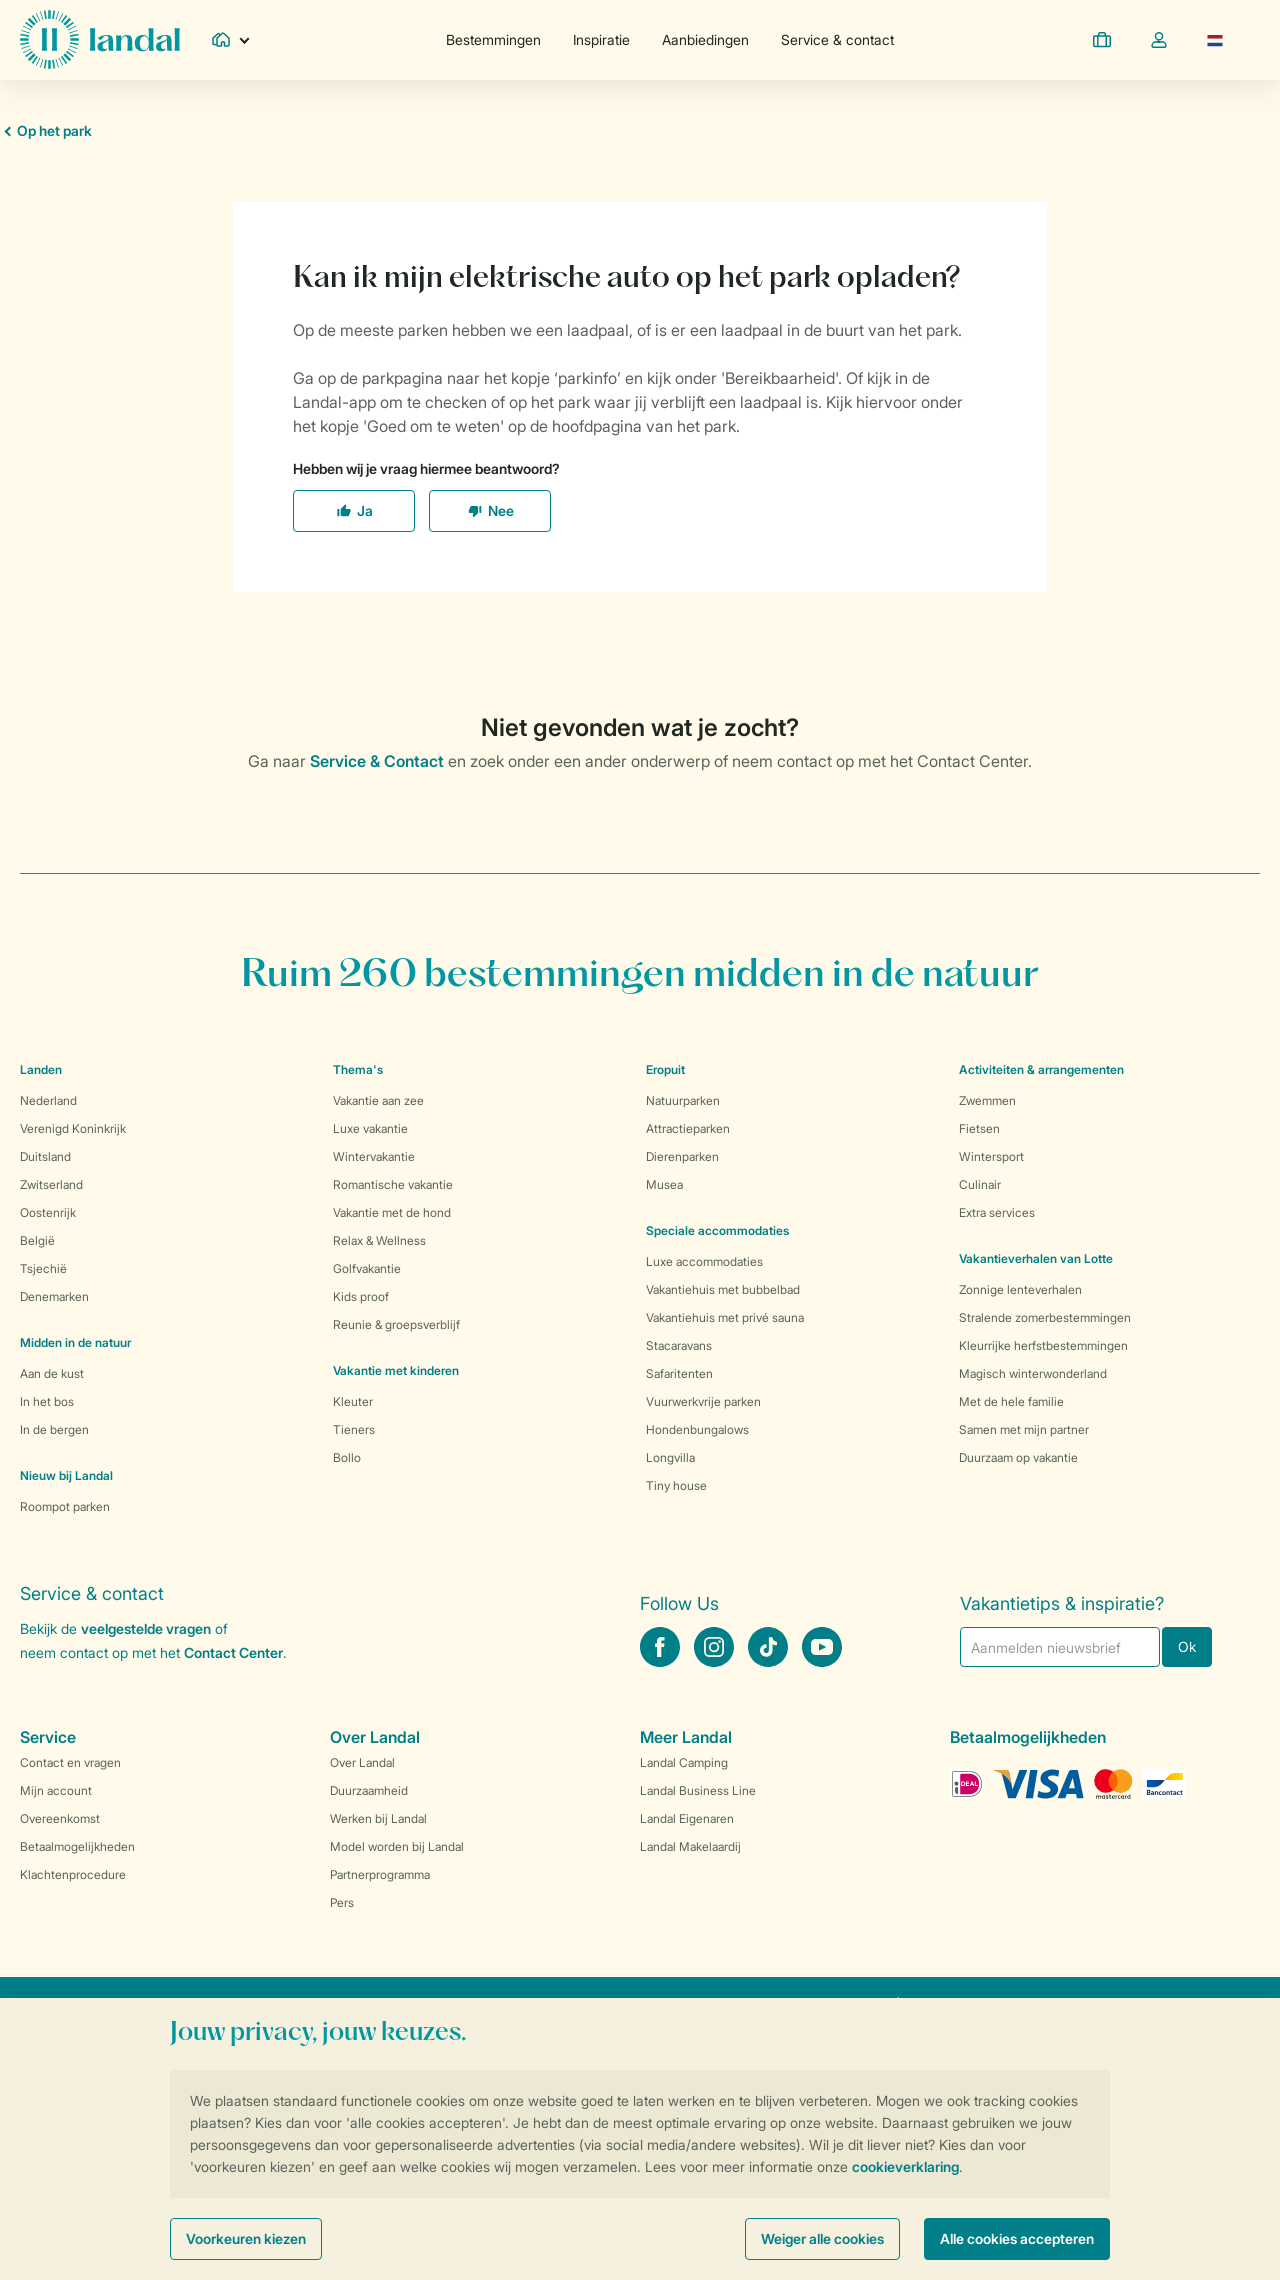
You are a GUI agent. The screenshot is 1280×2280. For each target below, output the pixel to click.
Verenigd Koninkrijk (73, 1128)
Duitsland (45, 1156)
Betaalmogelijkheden (77, 1846)
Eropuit (665, 1069)
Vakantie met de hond (392, 1212)
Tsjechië (43, 1268)
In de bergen (54, 1429)
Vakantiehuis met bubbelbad (723, 1289)
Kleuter (353, 1401)
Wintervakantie (374, 1156)
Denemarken (54, 1296)
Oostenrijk (48, 1212)
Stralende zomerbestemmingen (1045, 1317)
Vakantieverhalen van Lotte (1036, 1258)
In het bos (47, 1401)
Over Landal (362, 1762)
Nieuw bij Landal (66, 1475)
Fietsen (979, 1128)
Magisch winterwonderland (1033, 1373)
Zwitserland (51, 1184)
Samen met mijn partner (1024, 1429)
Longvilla (670, 1457)
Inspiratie (601, 39)
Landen (41, 1069)
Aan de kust (52, 1373)
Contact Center (233, 1652)
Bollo (347, 1457)
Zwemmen (987, 1100)
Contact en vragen (70, 1762)
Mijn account (56, 1790)
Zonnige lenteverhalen (1020, 1289)
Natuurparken (683, 1100)
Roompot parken (65, 1506)
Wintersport (991, 1156)
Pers (342, 1902)
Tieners (354, 1429)
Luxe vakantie (370, 1128)
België (37, 1240)
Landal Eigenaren (687, 1818)
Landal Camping (684, 1762)
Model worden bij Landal (397, 1846)
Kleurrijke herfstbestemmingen (1043, 1345)
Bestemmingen (493, 39)
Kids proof (361, 1296)
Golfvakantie (367, 1268)
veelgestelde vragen (146, 1628)
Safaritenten (679, 1373)
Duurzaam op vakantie (1018, 1457)
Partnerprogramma (380, 1874)
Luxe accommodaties (704, 1261)
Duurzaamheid (369, 1790)
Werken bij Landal (378, 1818)
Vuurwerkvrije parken (703, 1401)
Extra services (997, 1212)
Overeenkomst (60, 1818)
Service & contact (837, 39)
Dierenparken (682, 1156)
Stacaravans (679, 1345)
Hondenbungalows (697, 1429)
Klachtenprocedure (73, 1874)
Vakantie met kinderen (396, 1370)
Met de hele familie (1011, 1401)
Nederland (48, 1100)
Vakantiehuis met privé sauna (725, 1317)
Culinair (980, 1184)
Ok (1187, 1646)
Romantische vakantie (393, 1184)
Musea (664, 1184)
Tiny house (676, 1485)
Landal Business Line (698, 1790)
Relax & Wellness (379, 1240)
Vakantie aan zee (378, 1100)
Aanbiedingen (705, 39)
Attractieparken (688, 1128)
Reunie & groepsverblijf (396, 1324)
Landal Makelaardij (690, 1846)
